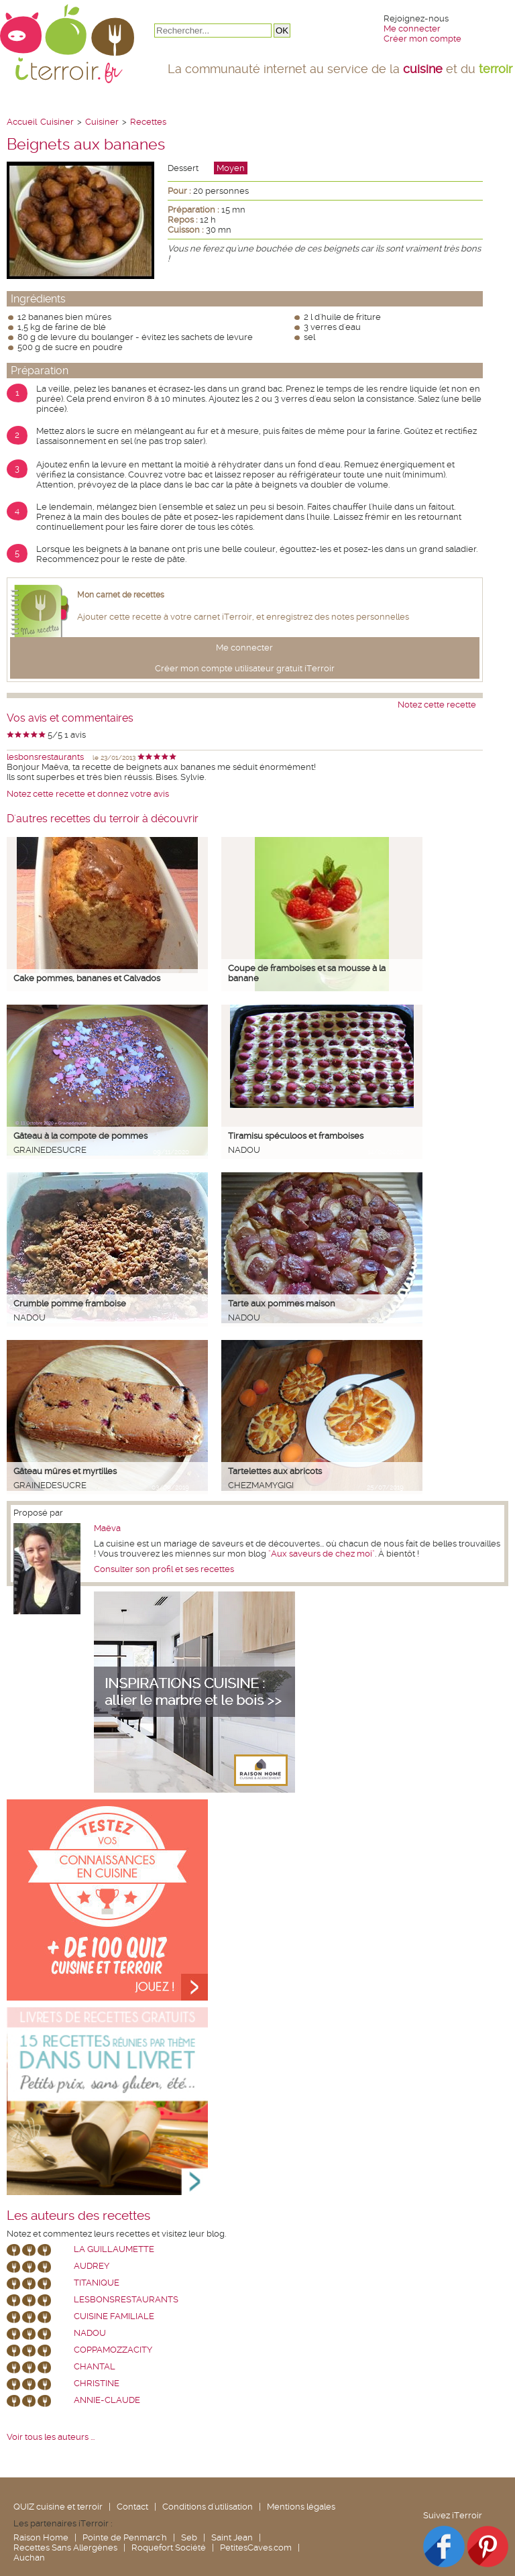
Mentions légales (301, 2507)
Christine (96, 2383)
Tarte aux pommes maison (281, 1303)
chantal (94, 2366)
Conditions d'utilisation (207, 2507)
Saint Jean (232, 2537)
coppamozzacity (113, 2350)
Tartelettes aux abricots (275, 1471)
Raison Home (40, 2537)
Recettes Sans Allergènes (65, 2547)
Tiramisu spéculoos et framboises (295, 1136)
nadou (244, 1150)
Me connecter (412, 28)
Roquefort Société (168, 2547)
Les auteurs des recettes (78, 2215)
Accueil (22, 122)
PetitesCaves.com (256, 2547)
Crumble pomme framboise (69, 1303)
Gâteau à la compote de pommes (80, 1136)
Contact (132, 2507)
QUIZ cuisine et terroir (58, 2507)
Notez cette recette (437, 704)
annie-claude (107, 2400)
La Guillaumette (114, 2249)
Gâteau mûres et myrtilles (65, 1471)
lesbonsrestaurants (45, 757)
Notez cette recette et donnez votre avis (88, 794)
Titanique (96, 2283)
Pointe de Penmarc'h (124, 2537)
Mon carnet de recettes (120, 595)
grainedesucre (50, 1150)
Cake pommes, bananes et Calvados (86, 978)
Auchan (29, 2558)
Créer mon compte (422, 39)
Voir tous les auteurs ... (51, 2437)
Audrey (91, 2266)
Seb (189, 2537)
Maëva (107, 1528)
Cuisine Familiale (114, 2316)
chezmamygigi (261, 1485)
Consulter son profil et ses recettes (164, 1569)
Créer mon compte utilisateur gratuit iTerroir (245, 668)
